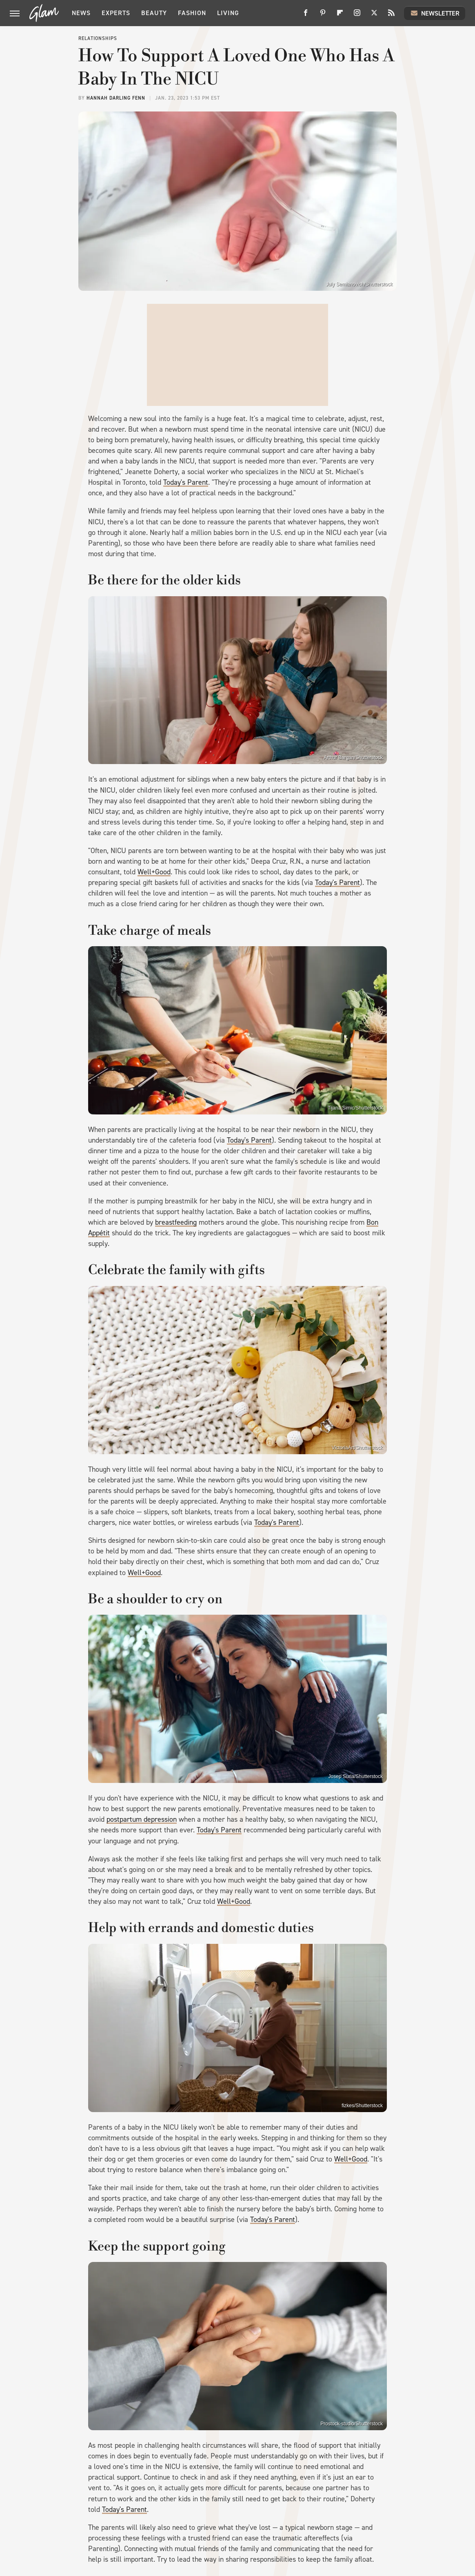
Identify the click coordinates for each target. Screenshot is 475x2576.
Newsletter (434, 13)
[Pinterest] (322, 15)
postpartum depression (142, 1819)
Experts (116, 13)
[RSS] (391, 15)
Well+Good (154, 872)
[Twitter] (374, 15)
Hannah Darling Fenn (116, 98)
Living (228, 13)
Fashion (192, 13)
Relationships (97, 38)
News (81, 13)
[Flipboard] (339, 15)
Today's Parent (185, 482)
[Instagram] (357, 15)
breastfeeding (176, 1222)
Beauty (154, 13)
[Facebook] (305, 15)
